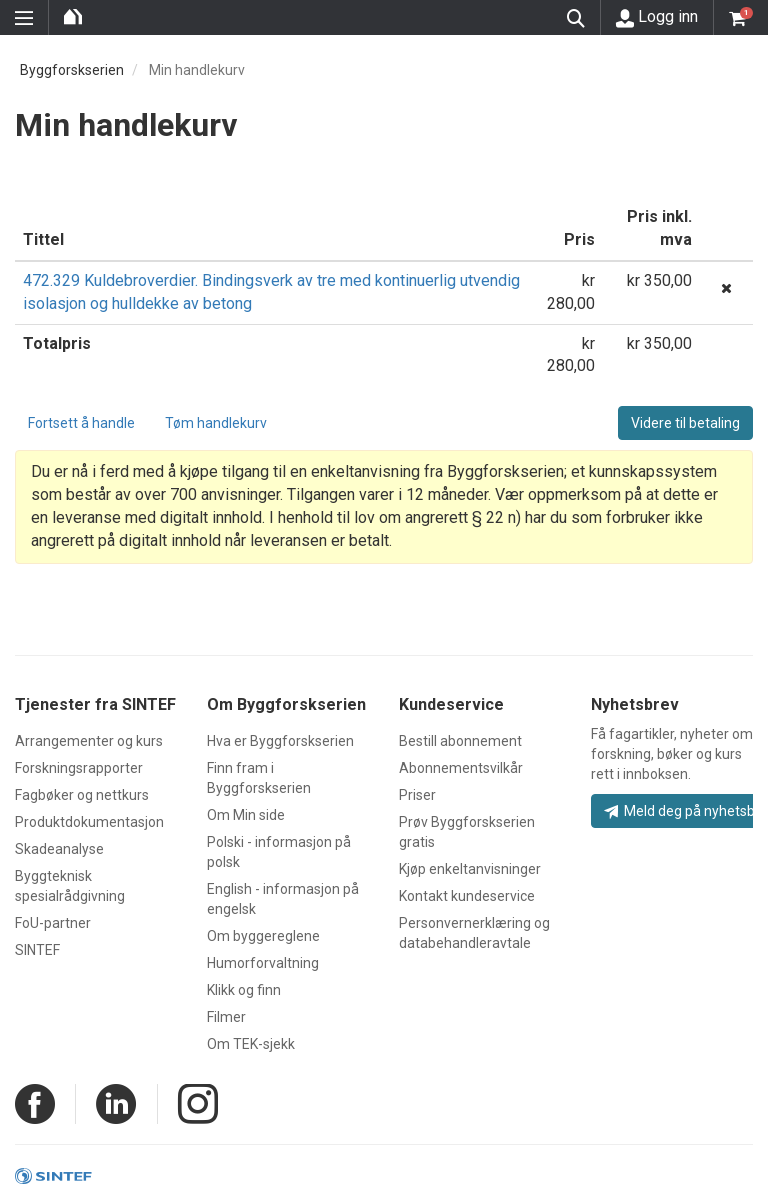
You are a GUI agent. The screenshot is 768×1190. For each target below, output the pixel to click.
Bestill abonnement (460, 741)
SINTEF (37, 950)
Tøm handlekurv (216, 423)
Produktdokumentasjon (89, 822)
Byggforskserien (72, 70)
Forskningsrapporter (79, 768)
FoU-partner (53, 923)
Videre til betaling (685, 423)
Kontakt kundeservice (467, 896)
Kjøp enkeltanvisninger (470, 869)
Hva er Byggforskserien (280, 741)
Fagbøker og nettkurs (82, 795)
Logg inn (657, 17)
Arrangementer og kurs (89, 741)
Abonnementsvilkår (461, 768)
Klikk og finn (244, 990)
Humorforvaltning (263, 963)
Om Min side (246, 815)
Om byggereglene (263, 936)
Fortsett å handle (81, 423)
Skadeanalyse (59, 849)
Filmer (226, 1017)
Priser (417, 795)
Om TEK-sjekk (251, 1044)
